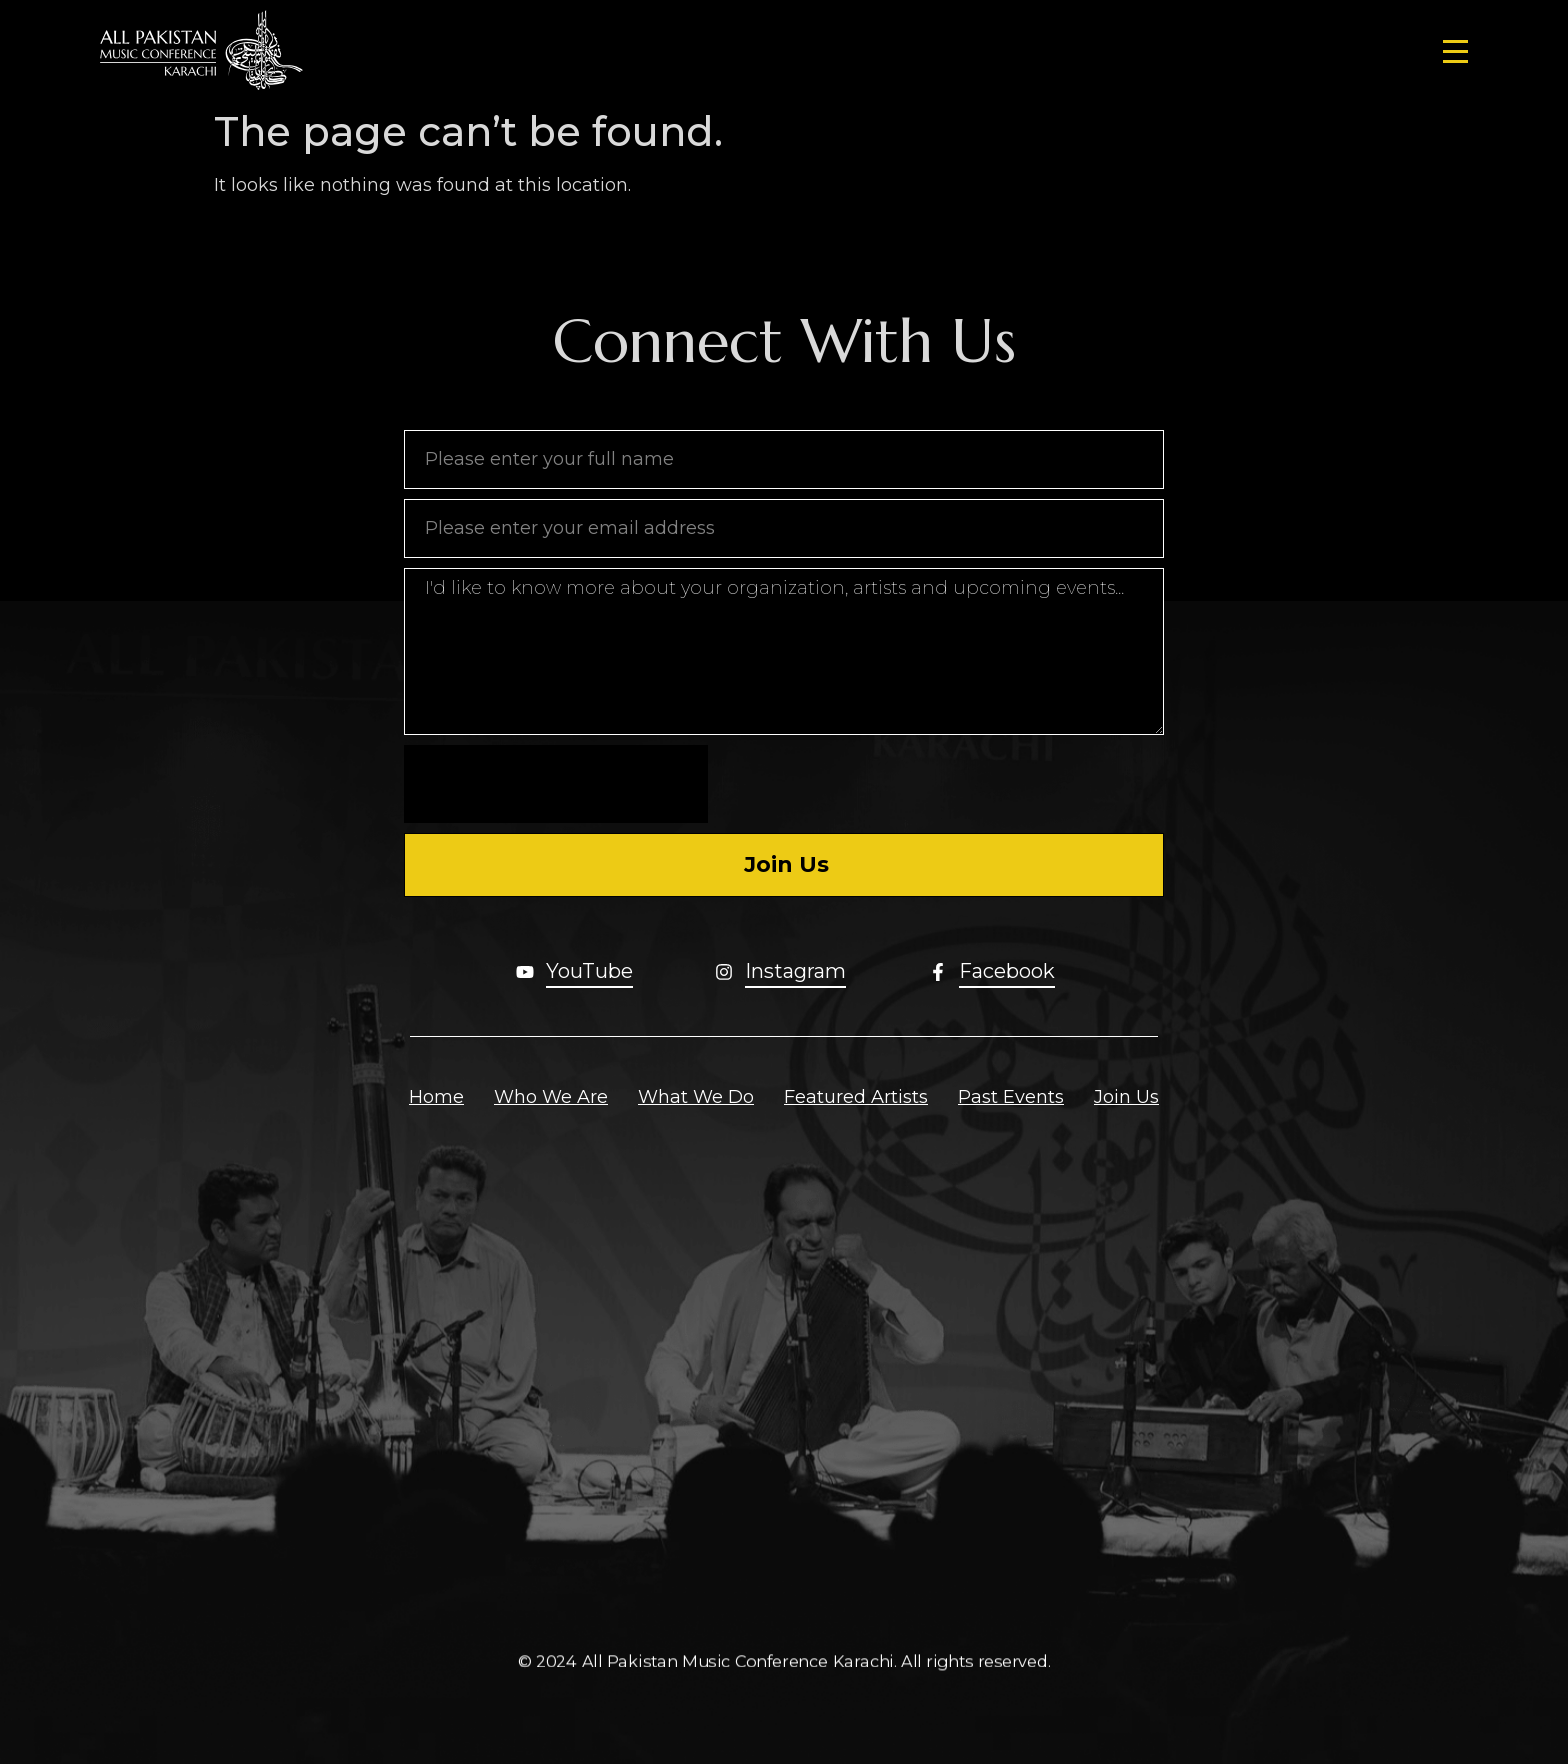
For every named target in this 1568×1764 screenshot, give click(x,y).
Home (436, 1097)
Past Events (1011, 1097)
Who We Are (551, 1097)
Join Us (1126, 1097)
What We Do (696, 1097)
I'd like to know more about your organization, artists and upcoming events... (784, 651)
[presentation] (556, 784)
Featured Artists (856, 1097)
